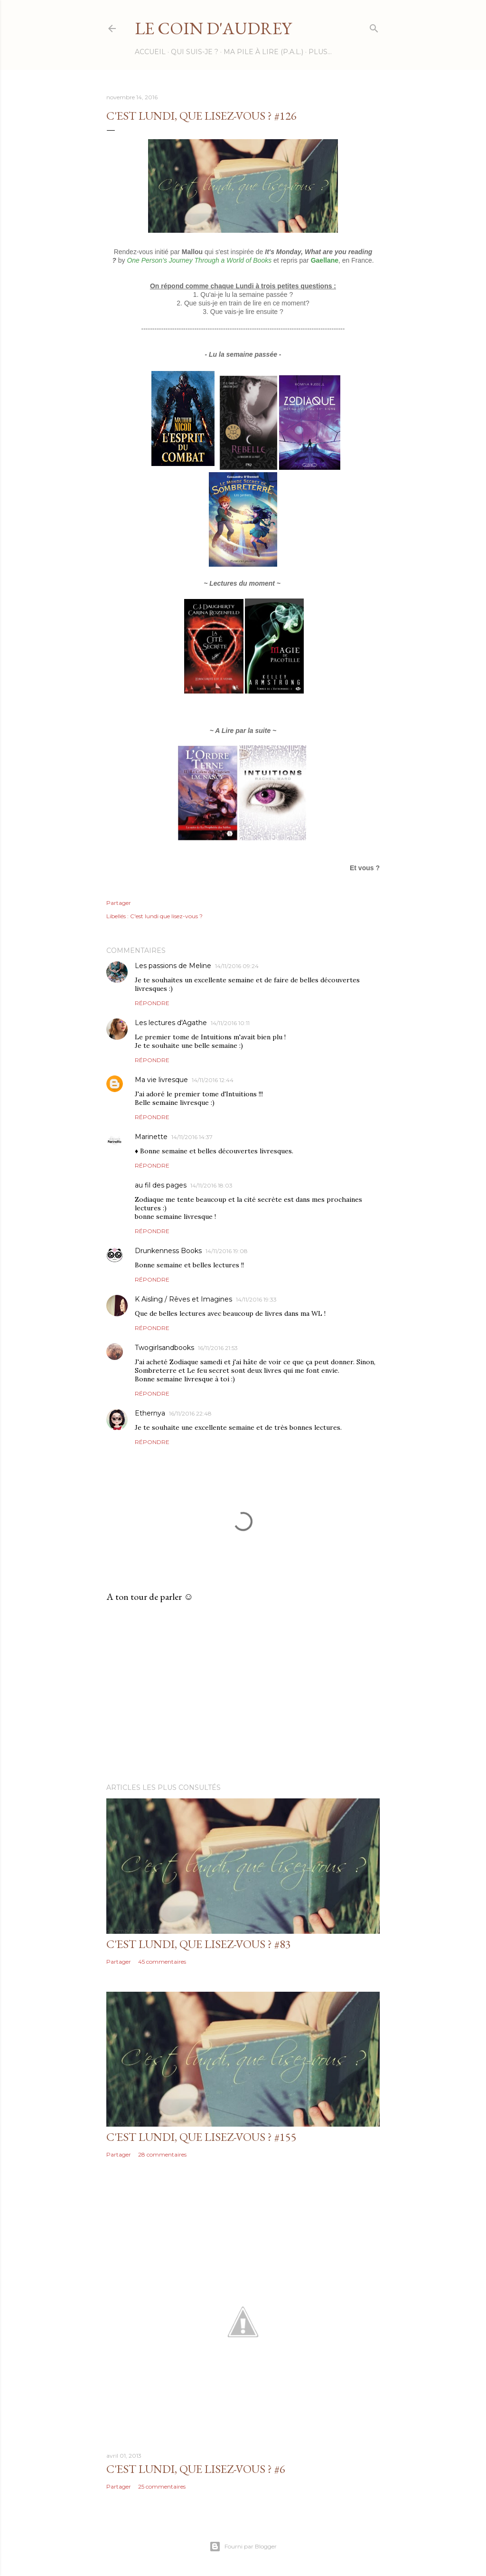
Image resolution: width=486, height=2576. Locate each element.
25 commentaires (162, 2486)
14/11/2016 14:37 (192, 1137)
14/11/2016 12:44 (213, 1080)
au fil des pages (161, 1185)
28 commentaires (162, 2154)
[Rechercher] (374, 26)
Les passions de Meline (173, 965)
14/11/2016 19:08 (227, 1251)
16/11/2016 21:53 (218, 1347)
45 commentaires (162, 1961)
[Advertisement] (243, 1692)
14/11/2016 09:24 (237, 966)
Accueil (150, 52)
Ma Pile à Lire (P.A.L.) (263, 52)
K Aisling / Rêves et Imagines (183, 1299)
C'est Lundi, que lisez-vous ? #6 (195, 2469)
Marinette (151, 1136)
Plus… (320, 52)
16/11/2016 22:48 (190, 1413)
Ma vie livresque (161, 1079)
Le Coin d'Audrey (213, 28)
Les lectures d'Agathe (171, 1022)
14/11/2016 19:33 (256, 1299)
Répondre (152, 1003)
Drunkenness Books (168, 1250)
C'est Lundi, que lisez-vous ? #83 (198, 1944)
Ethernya (150, 1413)
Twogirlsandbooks (164, 1347)
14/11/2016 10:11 (230, 1023)
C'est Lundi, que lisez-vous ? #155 (201, 2136)
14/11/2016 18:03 (211, 1185)
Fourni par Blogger (243, 2546)
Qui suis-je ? (194, 52)
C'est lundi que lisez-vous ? (166, 916)
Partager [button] (118, 902)
